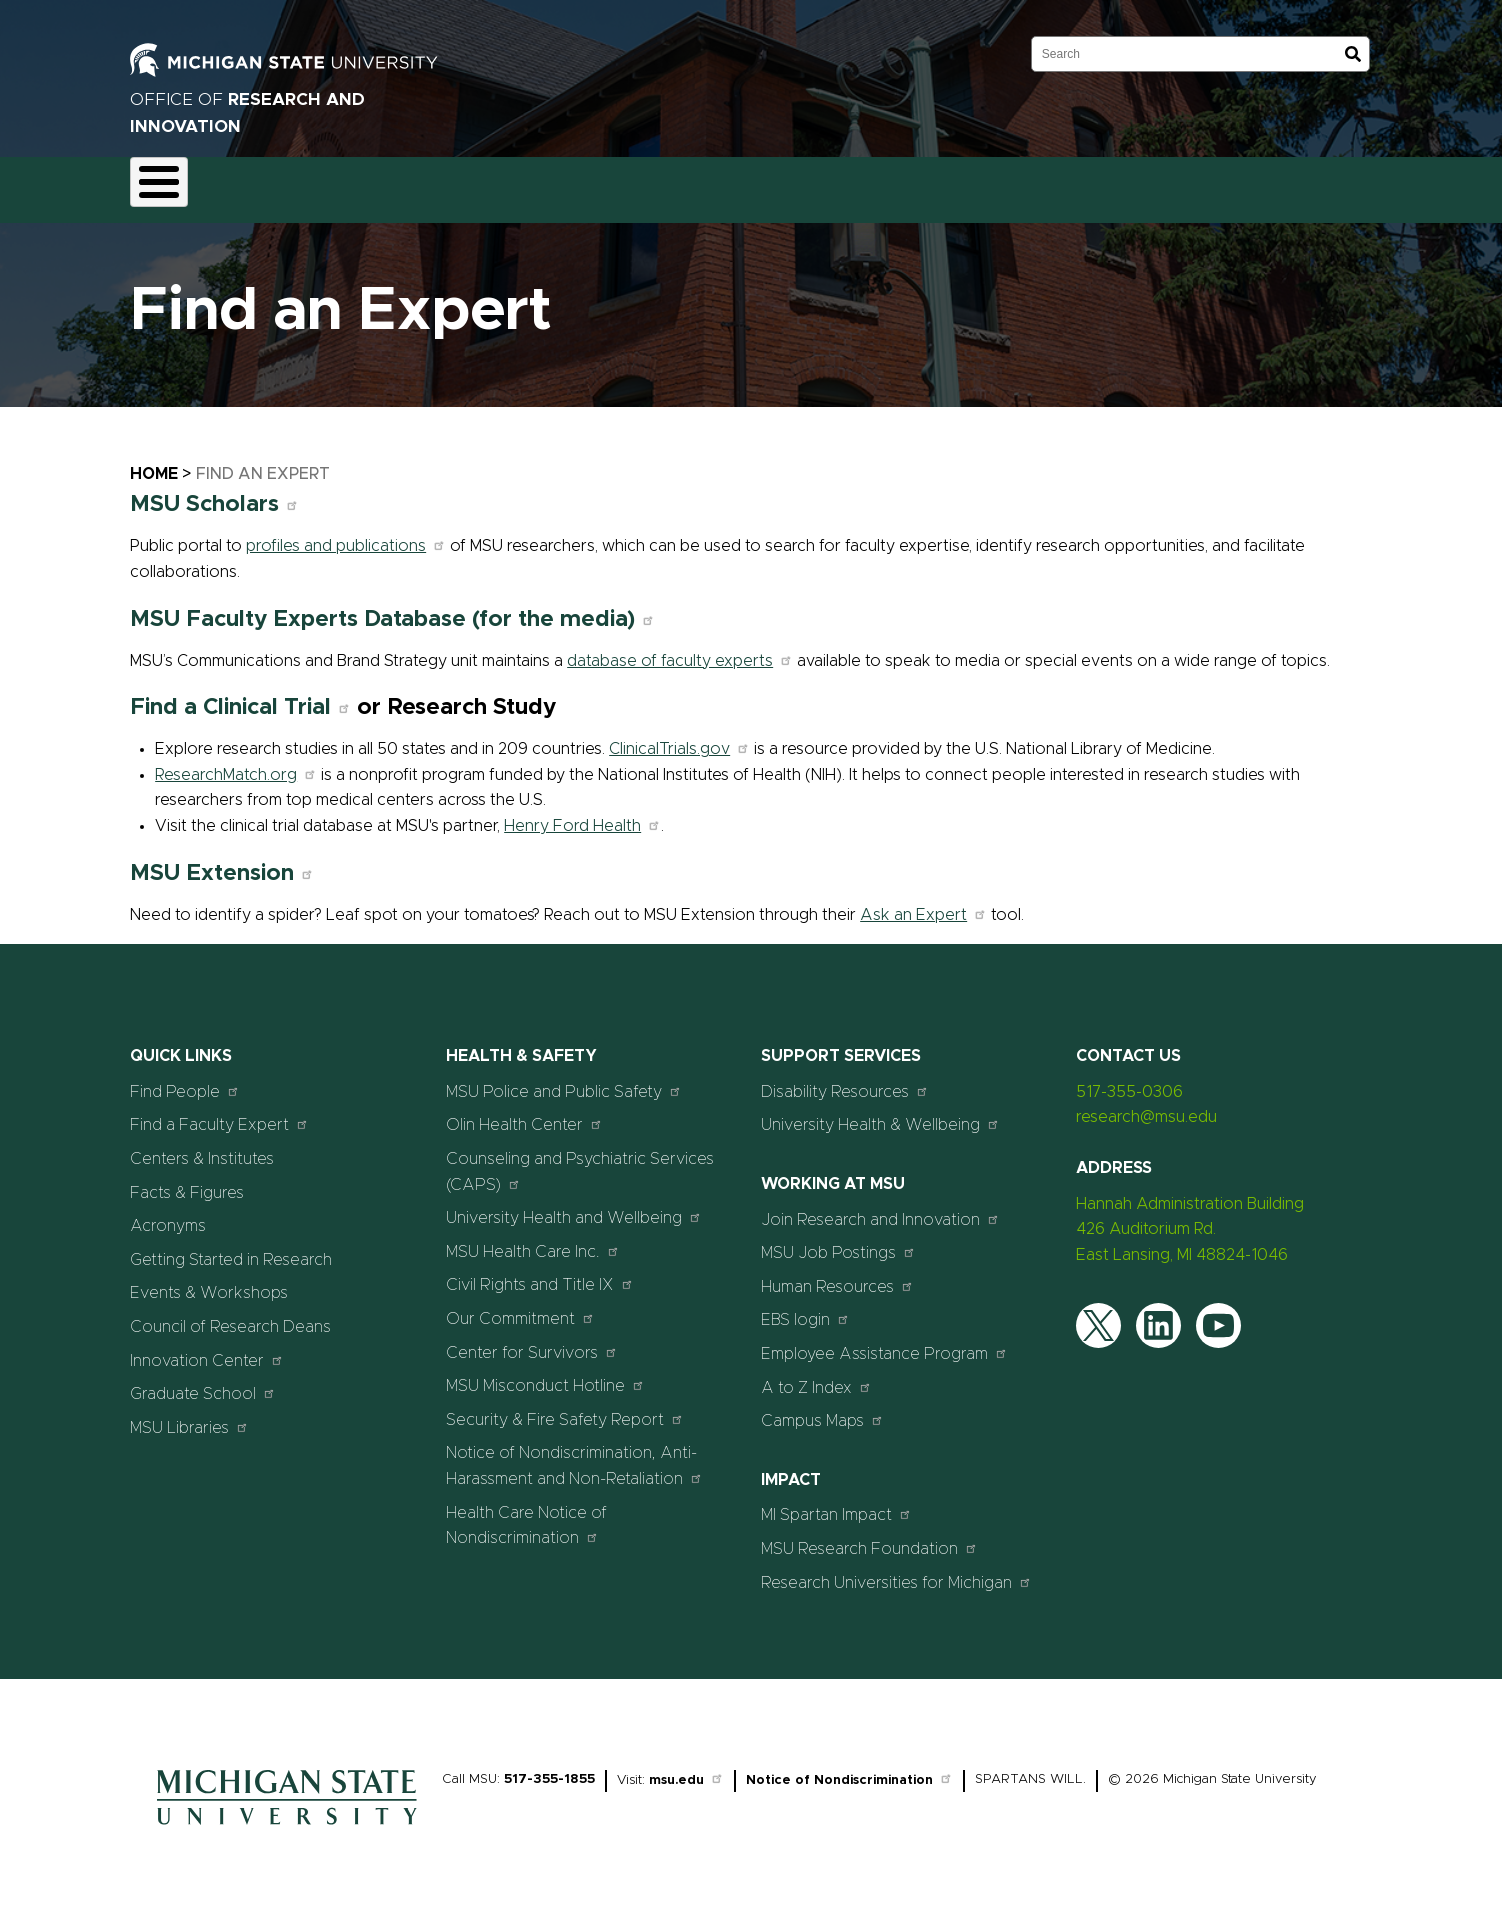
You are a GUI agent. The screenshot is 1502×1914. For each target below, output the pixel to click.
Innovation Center (207, 1348)
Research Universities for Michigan (896, 1570)
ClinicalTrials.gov (679, 738)
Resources (699, 184)
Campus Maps (822, 1409)
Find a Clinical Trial (240, 696)
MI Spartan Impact (836, 1503)
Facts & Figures (187, 1181)
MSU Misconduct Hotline (545, 1374)
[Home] (287, 1819)
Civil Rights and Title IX (540, 1273)
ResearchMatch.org (236, 763)
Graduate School (203, 1382)
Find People (185, 1079)
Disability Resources (845, 1079)
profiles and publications (346, 535)
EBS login (805, 1308)
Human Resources (837, 1274)
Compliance (434, 184)
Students (958, 184)
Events (869, 184)
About (168, 184)
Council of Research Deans (230, 1315)
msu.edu (686, 1769)
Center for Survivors (532, 1340)
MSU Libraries (189, 1415)
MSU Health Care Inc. (533, 1239)
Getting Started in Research (231, 1248)
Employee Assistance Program (884, 1341)
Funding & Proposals (292, 184)
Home (154, 462)
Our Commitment (520, 1306)
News (790, 184)
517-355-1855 (549, 1768)
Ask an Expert (923, 903)
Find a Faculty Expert (219, 1113)
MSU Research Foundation (869, 1536)
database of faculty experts (680, 649)
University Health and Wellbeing (574, 1206)
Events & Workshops (209, 1282)
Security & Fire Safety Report (565, 1407)
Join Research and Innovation (880, 1207)
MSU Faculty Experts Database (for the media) (392, 607)
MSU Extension (222, 861)
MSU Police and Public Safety (564, 1079)
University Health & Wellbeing (880, 1113)
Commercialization (568, 184)
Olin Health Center (524, 1113)
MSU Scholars (214, 493)
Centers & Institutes (202, 1147)
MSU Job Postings (838, 1241)
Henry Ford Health (582, 814)
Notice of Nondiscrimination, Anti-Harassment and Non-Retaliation (574, 1455)
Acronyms (168, 1215)
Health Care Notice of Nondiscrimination (526, 1514)
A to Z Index (816, 1375)
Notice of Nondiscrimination (849, 1769)
